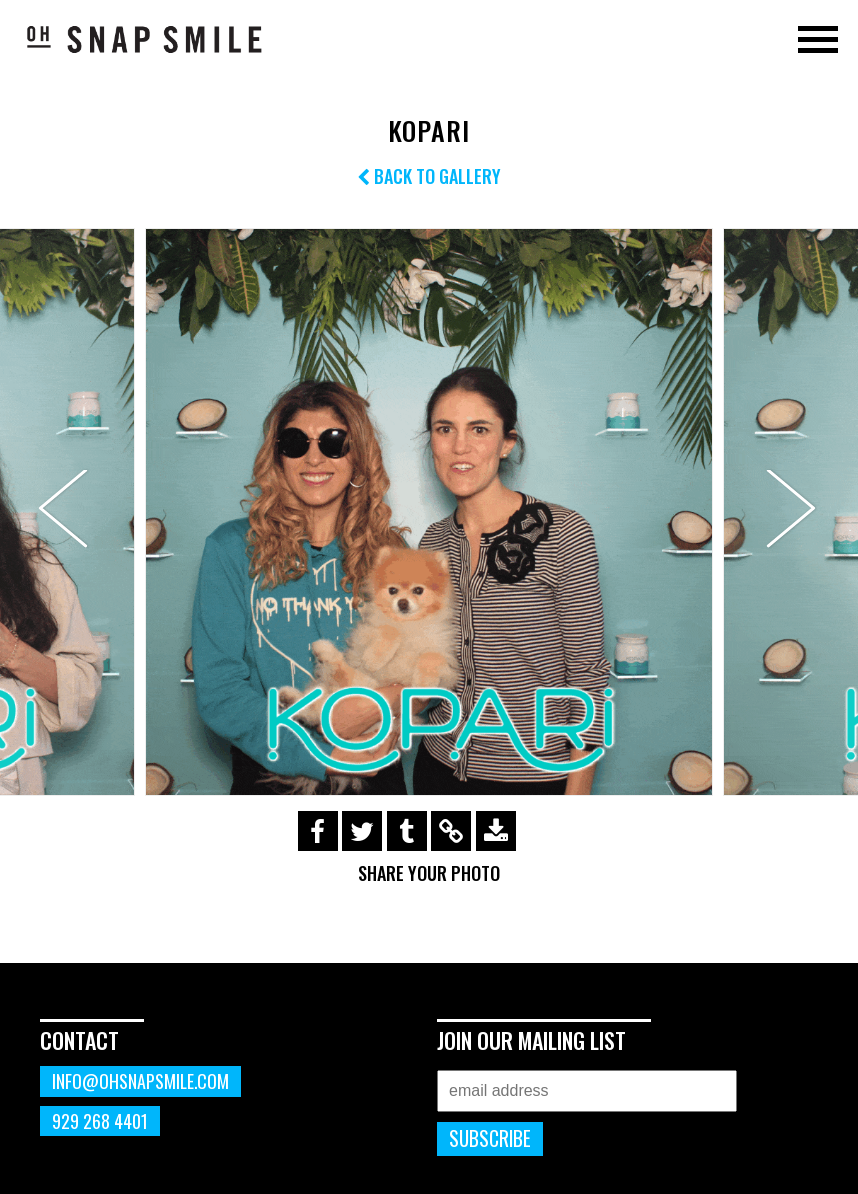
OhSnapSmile (145, 39)
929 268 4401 (100, 1121)
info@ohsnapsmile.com (140, 1081)
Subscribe (490, 1138)
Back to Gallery (429, 176)
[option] (429, 512)
